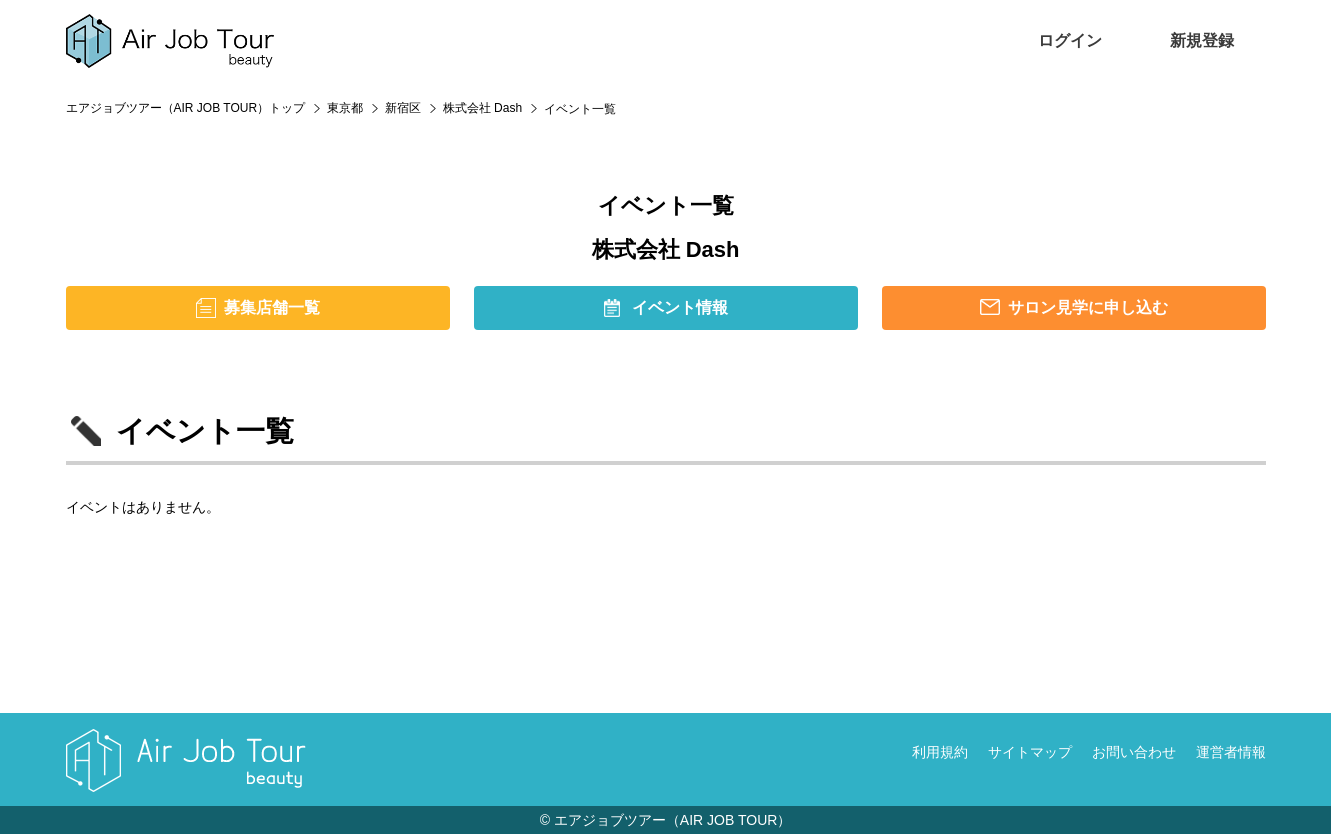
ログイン (1070, 40)
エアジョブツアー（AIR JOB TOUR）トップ (186, 108)
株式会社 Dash (482, 108)
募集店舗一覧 (272, 307)
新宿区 (403, 108)
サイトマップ (1030, 752)
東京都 (345, 108)
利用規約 (940, 752)
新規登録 (1202, 40)
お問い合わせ (1134, 752)
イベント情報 (680, 307)
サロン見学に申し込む (1088, 307)
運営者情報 (1231, 752)
